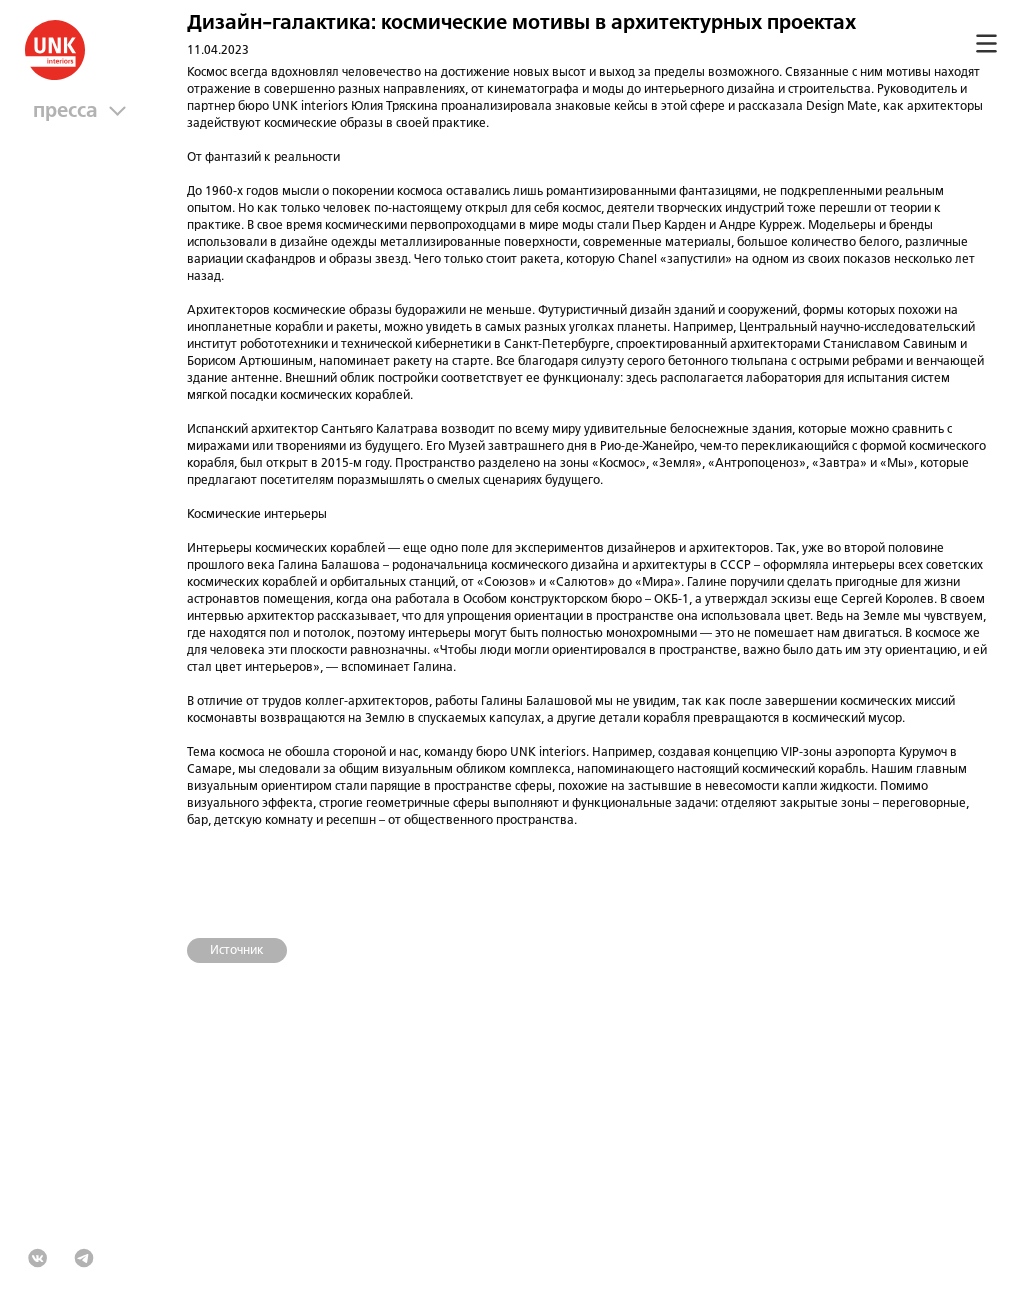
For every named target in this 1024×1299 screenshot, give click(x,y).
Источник (237, 951)
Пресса (70, 111)
